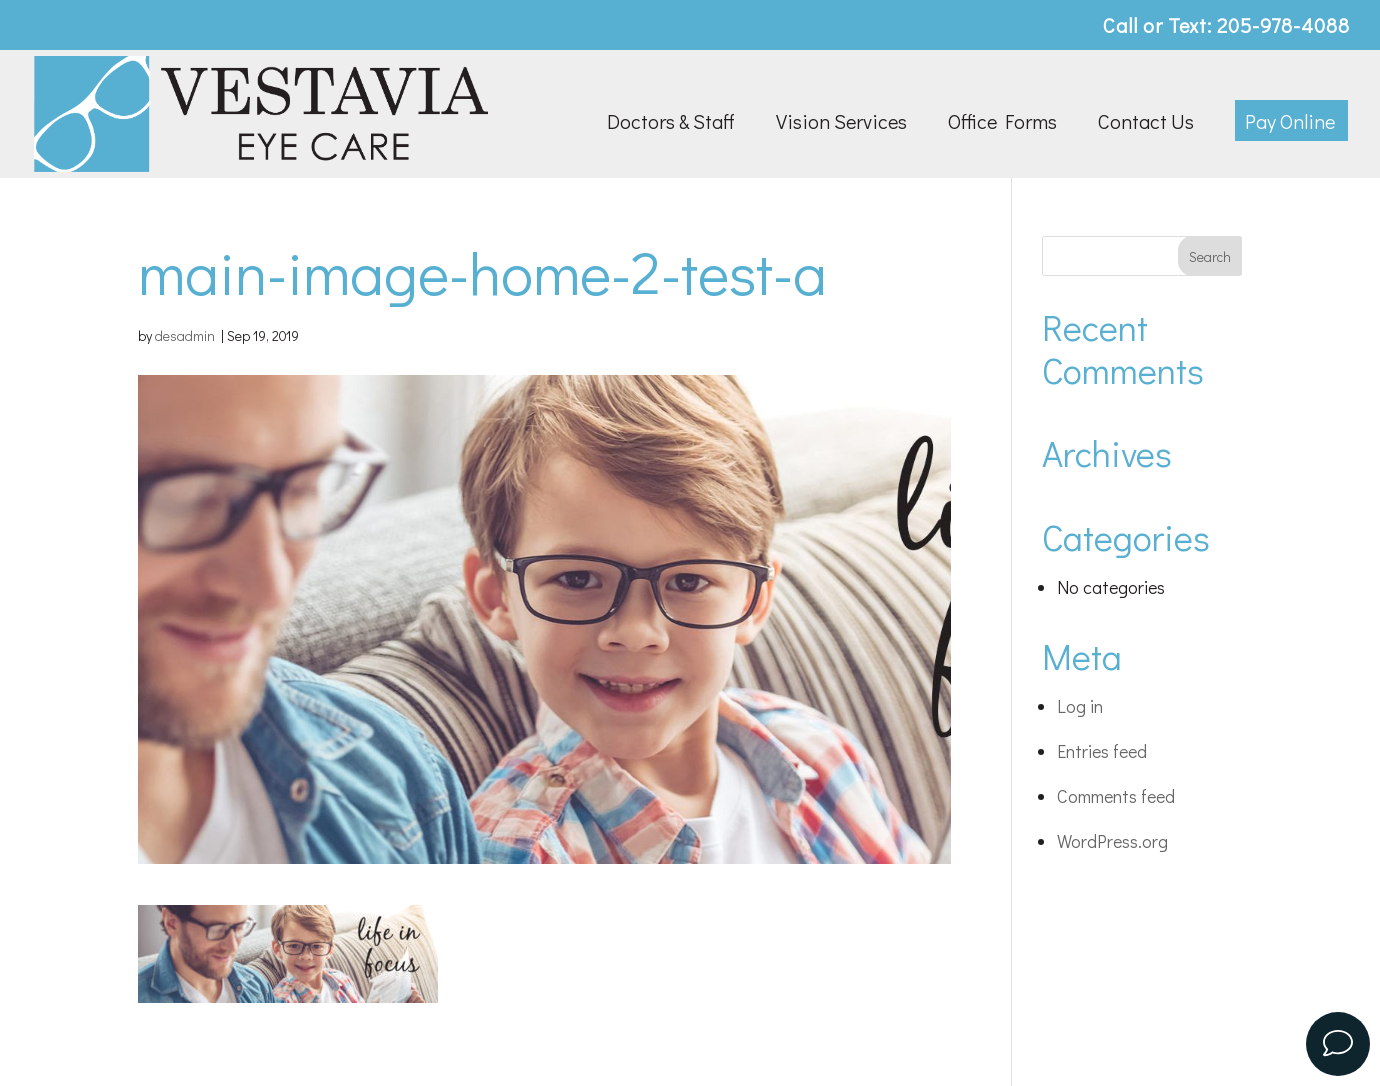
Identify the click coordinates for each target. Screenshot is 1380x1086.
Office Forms (1002, 124)
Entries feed (1102, 751)
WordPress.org (1112, 841)
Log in (1080, 706)
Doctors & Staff (671, 124)
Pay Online (1290, 124)
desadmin (185, 335)
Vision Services (841, 124)
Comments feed (1116, 796)
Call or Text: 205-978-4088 (1226, 26)
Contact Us (1146, 124)
